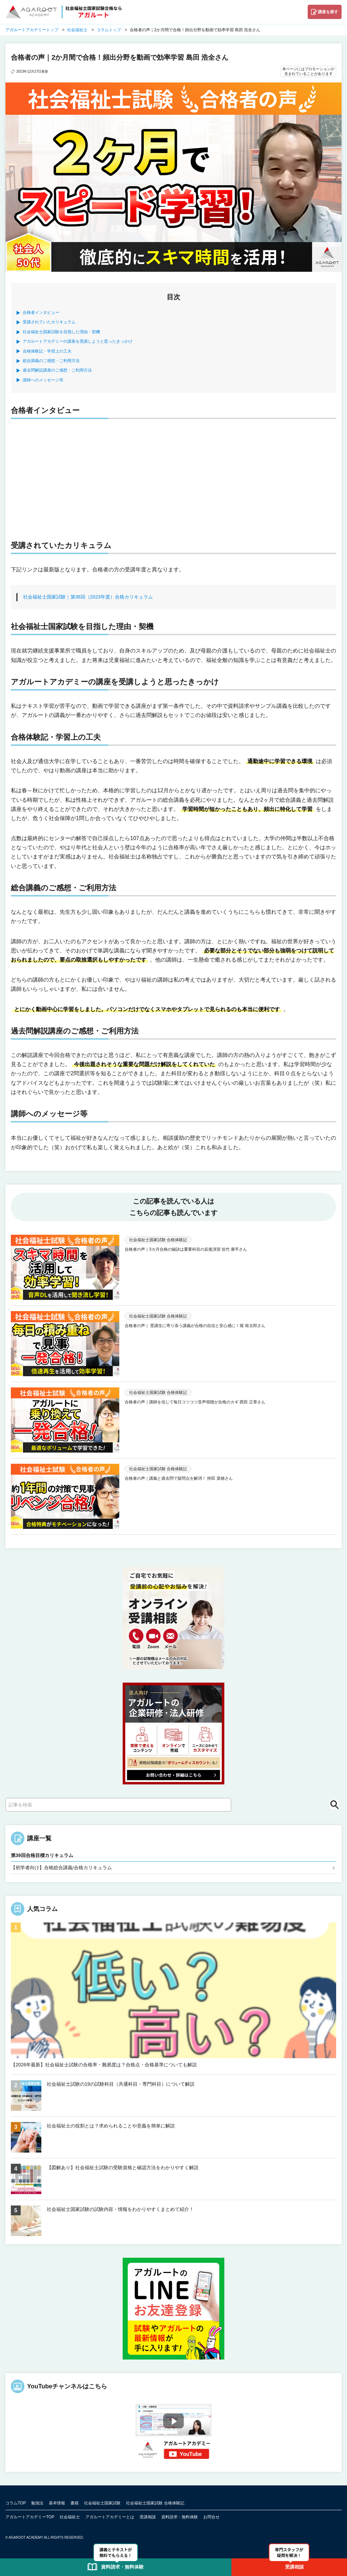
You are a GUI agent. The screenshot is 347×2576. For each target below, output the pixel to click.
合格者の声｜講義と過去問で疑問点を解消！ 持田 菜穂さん (179, 1478)
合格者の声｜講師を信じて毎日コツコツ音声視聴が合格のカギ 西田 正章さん (195, 1402)
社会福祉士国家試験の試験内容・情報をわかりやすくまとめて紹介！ (120, 2209)
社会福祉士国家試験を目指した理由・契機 (61, 331)
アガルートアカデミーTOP (29, 2517)
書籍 (74, 2503)
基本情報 (57, 2503)
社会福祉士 (70, 2517)
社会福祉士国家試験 (102, 2503)
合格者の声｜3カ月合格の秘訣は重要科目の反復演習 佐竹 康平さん (186, 1249)
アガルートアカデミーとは (109, 2517)
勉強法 (37, 2503)
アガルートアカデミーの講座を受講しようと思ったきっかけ (77, 341)
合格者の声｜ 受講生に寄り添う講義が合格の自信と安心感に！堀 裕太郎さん (195, 1325)
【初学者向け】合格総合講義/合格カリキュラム (61, 1867)
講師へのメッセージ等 (43, 380)
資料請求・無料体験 (179, 2517)
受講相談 (148, 2517)
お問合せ (211, 2517)
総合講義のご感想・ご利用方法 (51, 360)
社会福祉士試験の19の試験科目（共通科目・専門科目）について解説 (121, 2084)
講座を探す (328, 12)
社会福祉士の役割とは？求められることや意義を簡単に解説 (111, 2125)
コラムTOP (15, 2503)
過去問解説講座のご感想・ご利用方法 (57, 370)
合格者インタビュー (41, 312)
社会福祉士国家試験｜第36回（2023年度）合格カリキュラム (88, 597)
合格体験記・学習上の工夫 (47, 351)
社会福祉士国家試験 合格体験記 (155, 2503)
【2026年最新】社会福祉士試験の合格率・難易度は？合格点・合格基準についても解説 (104, 2065)
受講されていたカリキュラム (49, 322)
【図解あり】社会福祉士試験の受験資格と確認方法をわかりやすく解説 (123, 2167)
